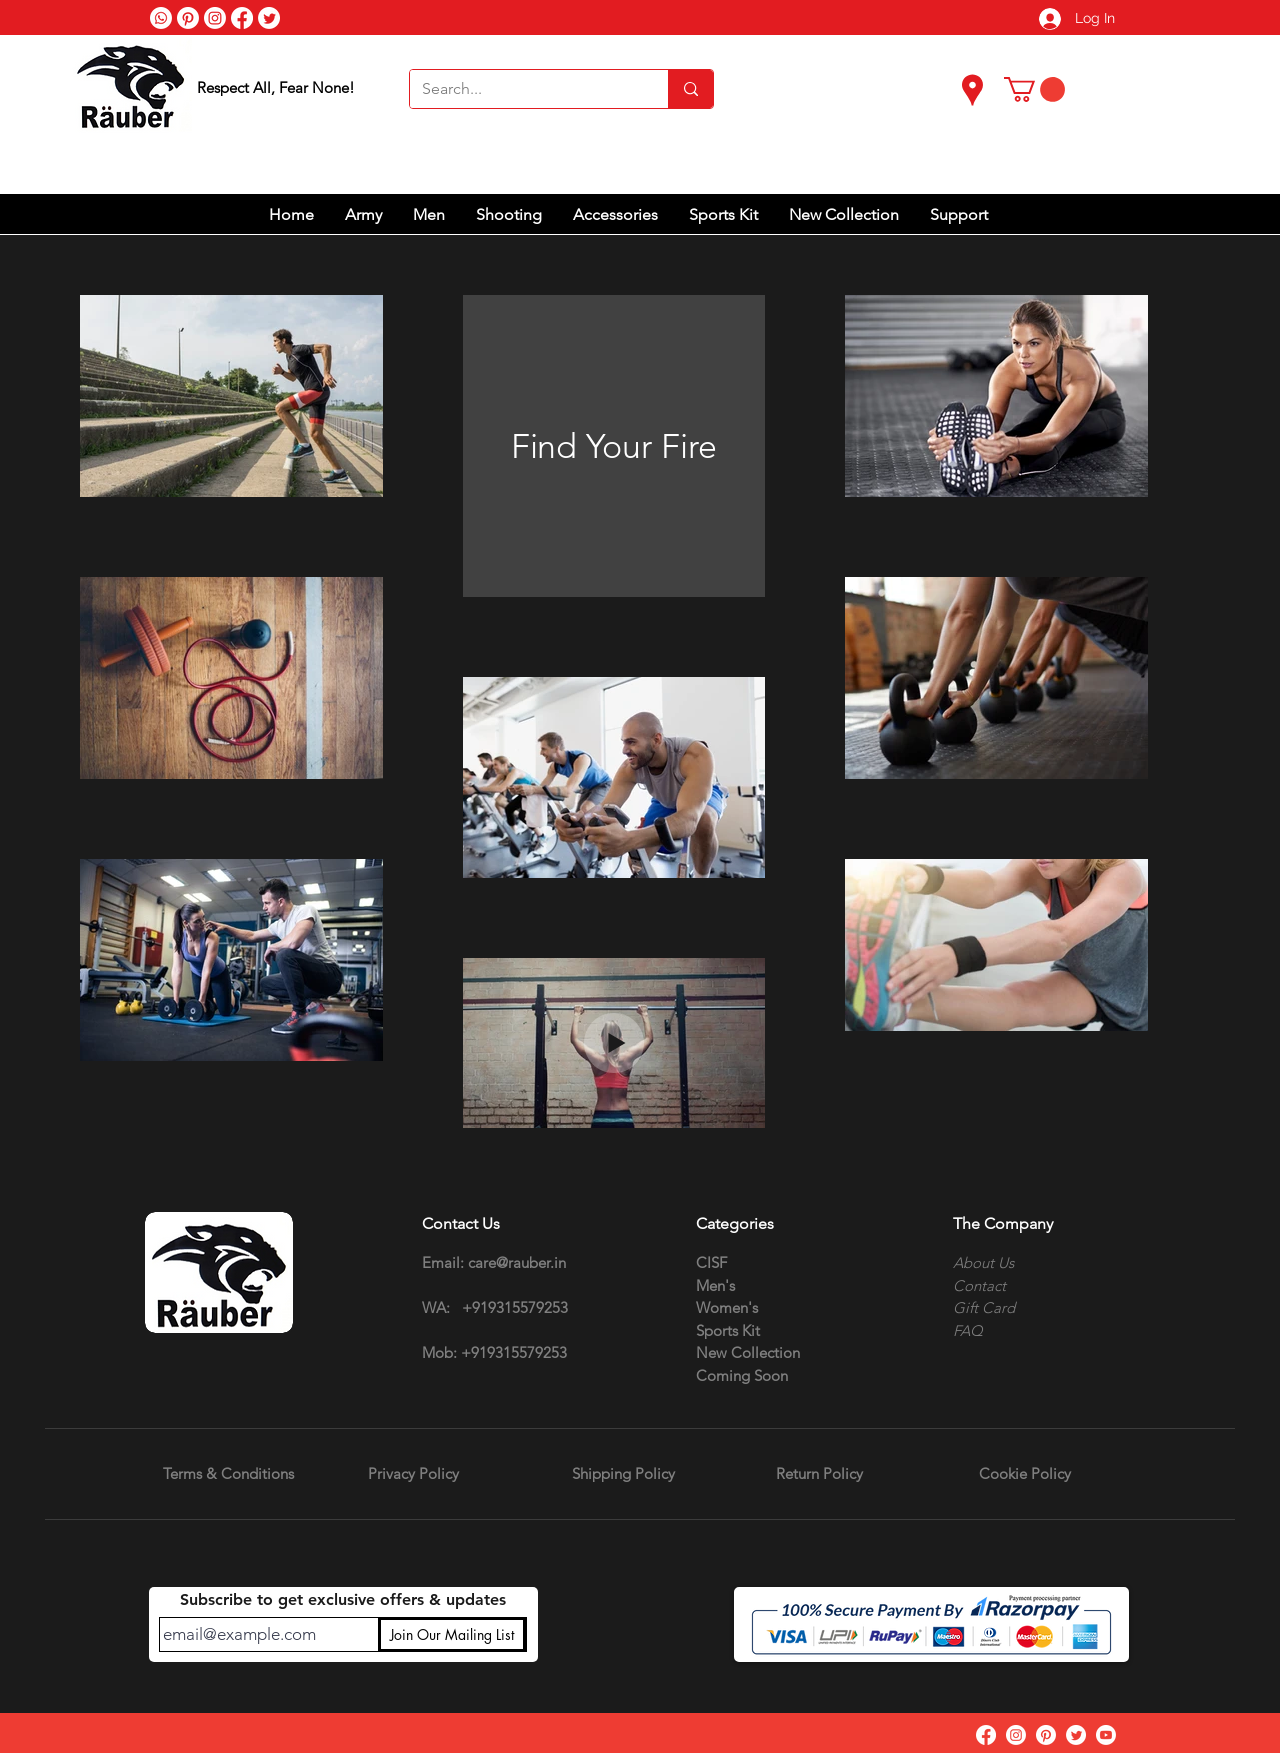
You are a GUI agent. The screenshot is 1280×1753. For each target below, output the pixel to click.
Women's (727, 1307)
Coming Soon (742, 1375)
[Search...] (524, 89)
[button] (1034, 89)
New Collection (748, 1352)
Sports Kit (728, 1330)
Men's (715, 1285)
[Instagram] (1016, 1735)
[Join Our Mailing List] (452, 1634)
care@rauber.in (517, 1262)
